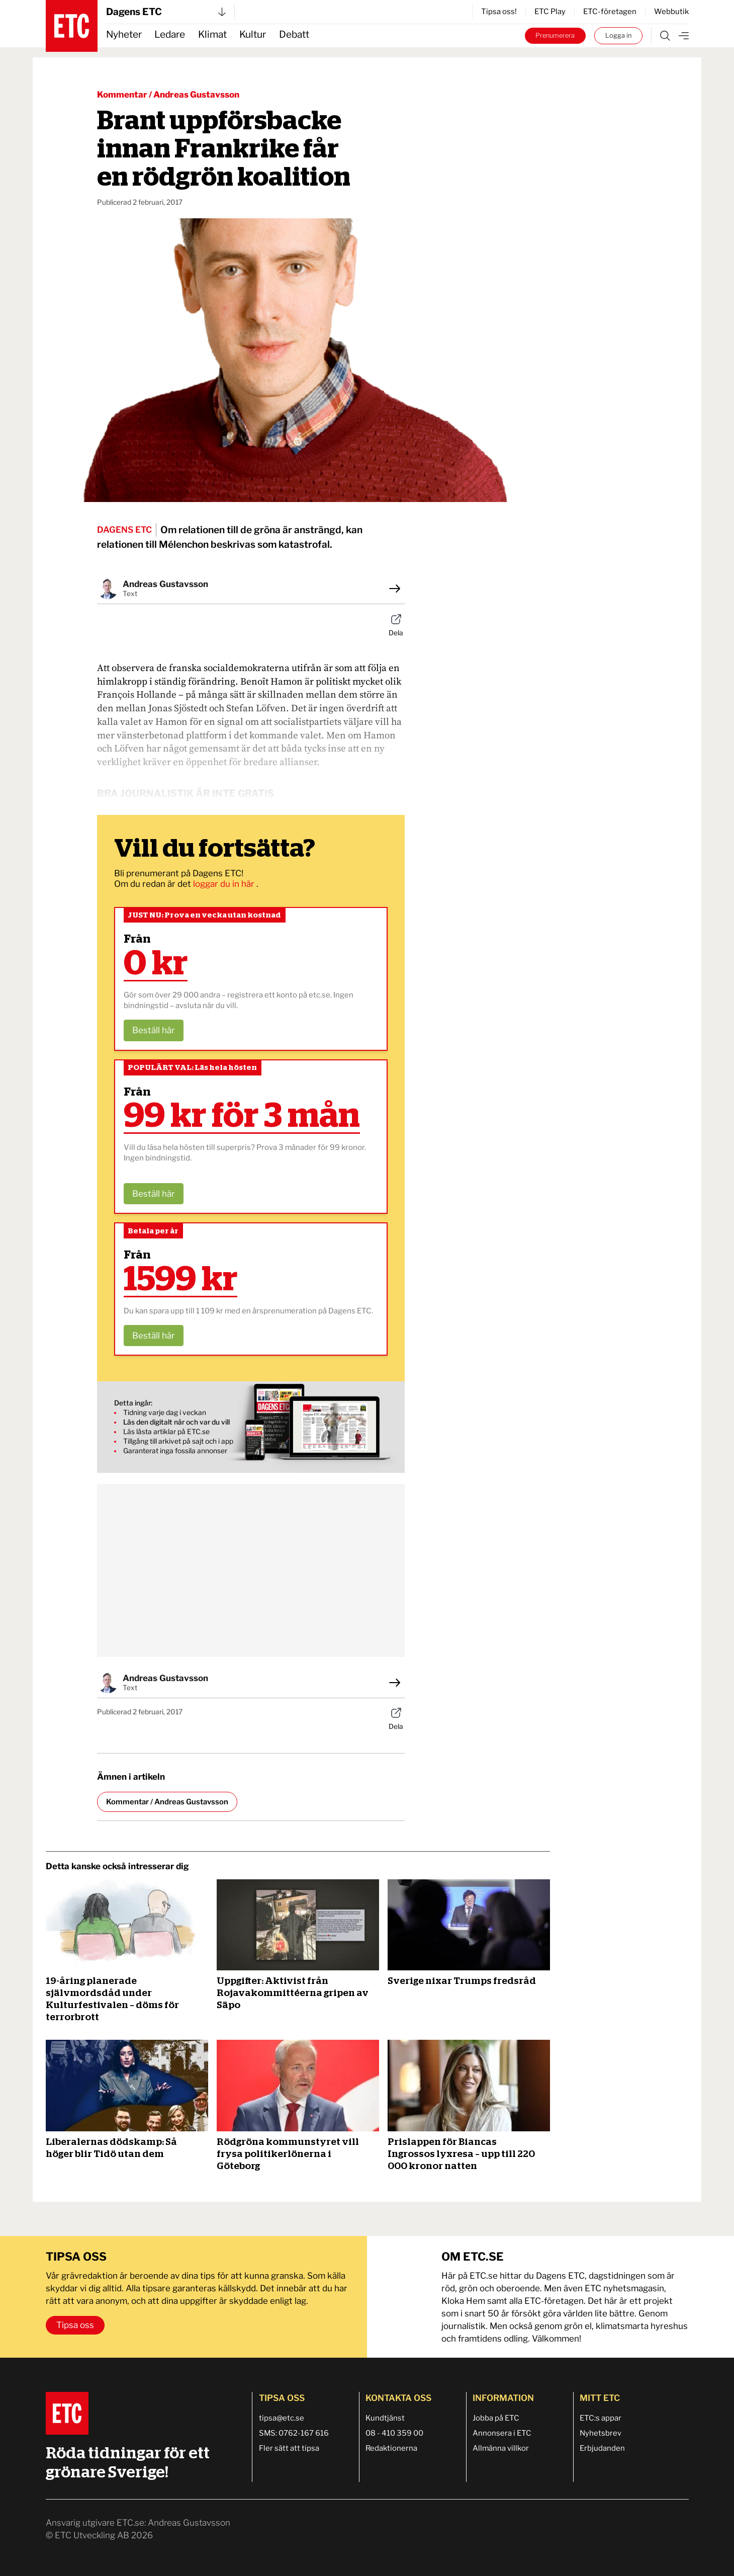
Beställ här (153, 1030)
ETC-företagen (609, 11)
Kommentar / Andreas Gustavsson (168, 95)
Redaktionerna (391, 2448)
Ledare (169, 34)
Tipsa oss (75, 2325)
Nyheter (124, 34)
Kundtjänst (385, 2418)
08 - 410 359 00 (394, 2433)
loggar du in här (224, 884)
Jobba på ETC (496, 2418)
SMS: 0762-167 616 (294, 2433)
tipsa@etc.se (281, 2418)
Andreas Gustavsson (165, 584)
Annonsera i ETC (502, 2433)
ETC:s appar (600, 2418)
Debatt (294, 34)
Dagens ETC (166, 12)
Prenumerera (555, 35)
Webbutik (671, 11)
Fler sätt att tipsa (289, 2448)
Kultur (252, 34)
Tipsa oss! (499, 11)
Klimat (212, 34)
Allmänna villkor (501, 2448)
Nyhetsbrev (600, 2433)
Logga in (618, 35)
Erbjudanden (602, 2448)
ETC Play (550, 11)
